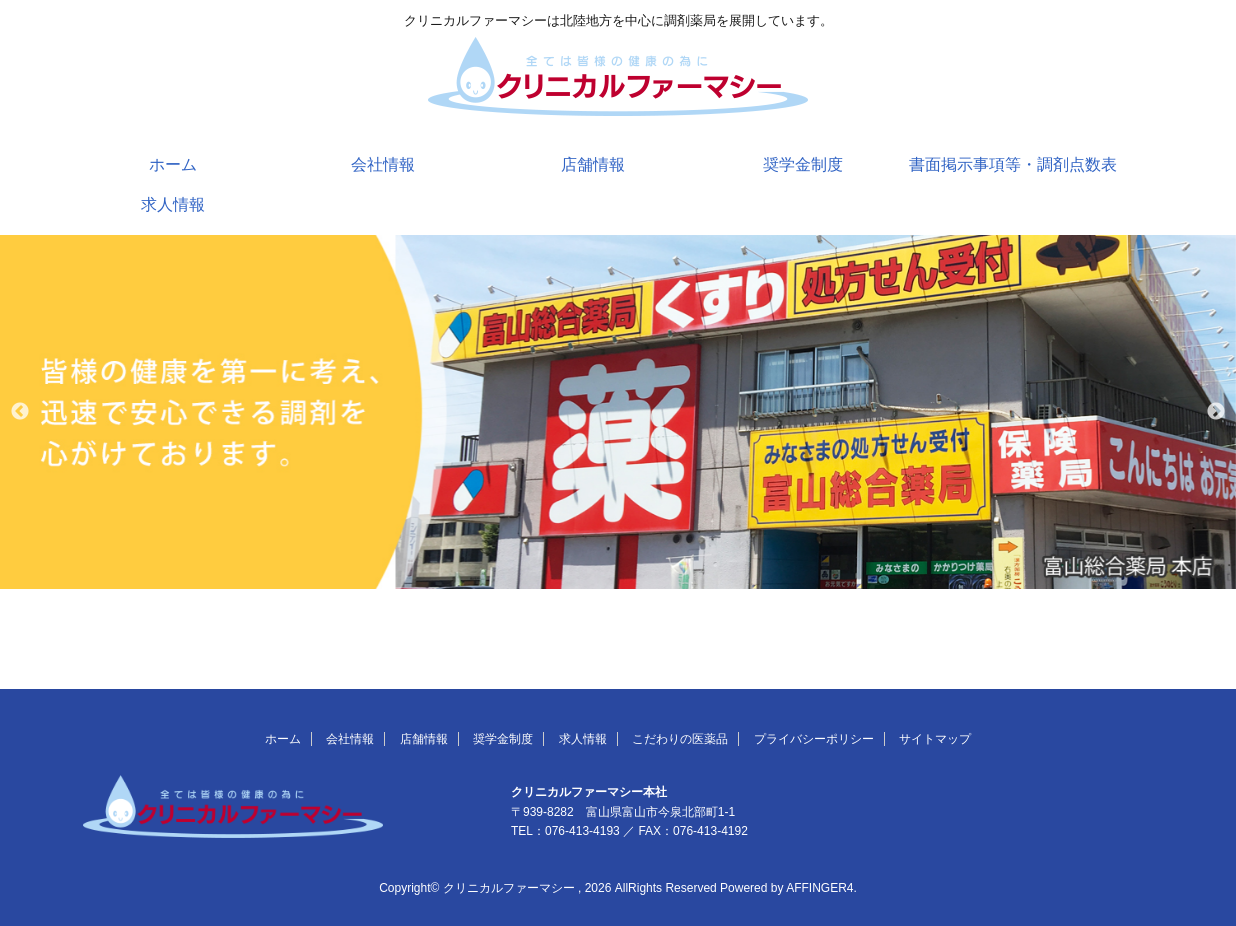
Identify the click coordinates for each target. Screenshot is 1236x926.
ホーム (173, 164)
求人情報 (173, 204)
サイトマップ (935, 739)
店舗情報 (593, 164)
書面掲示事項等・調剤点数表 (1013, 164)
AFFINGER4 (819, 888)
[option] (618, 412)
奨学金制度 (803, 164)
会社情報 (383, 164)
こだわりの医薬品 (680, 739)
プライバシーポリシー (814, 739)
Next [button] (1216, 412)
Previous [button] (20, 412)
